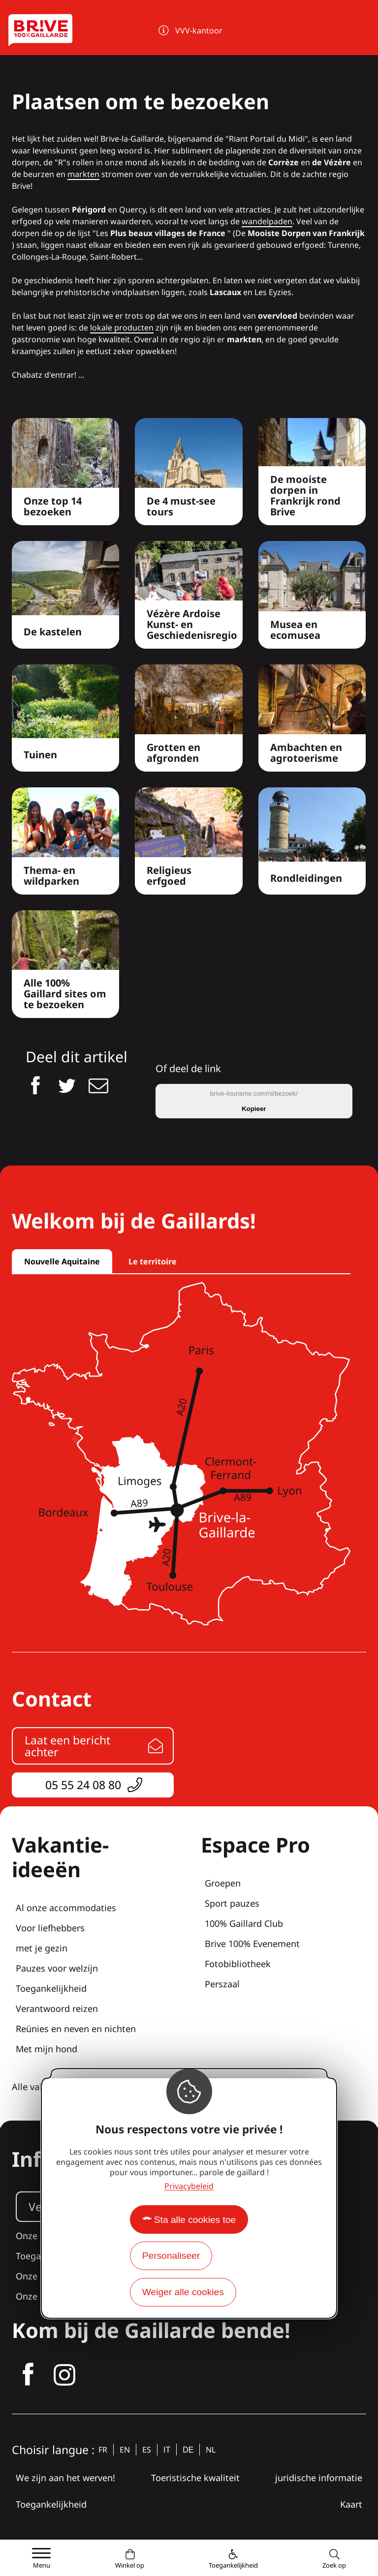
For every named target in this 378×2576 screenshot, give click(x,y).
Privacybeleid (189, 2186)
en (125, 2449)
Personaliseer (171, 2255)
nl (211, 2449)
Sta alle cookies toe (195, 2220)
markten (83, 174)
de (188, 2450)
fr (102, 2449)
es (146, 2449)
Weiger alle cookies (183, 2292)
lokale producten (122, 327)
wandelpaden (267, 221)
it (166, 2450)
